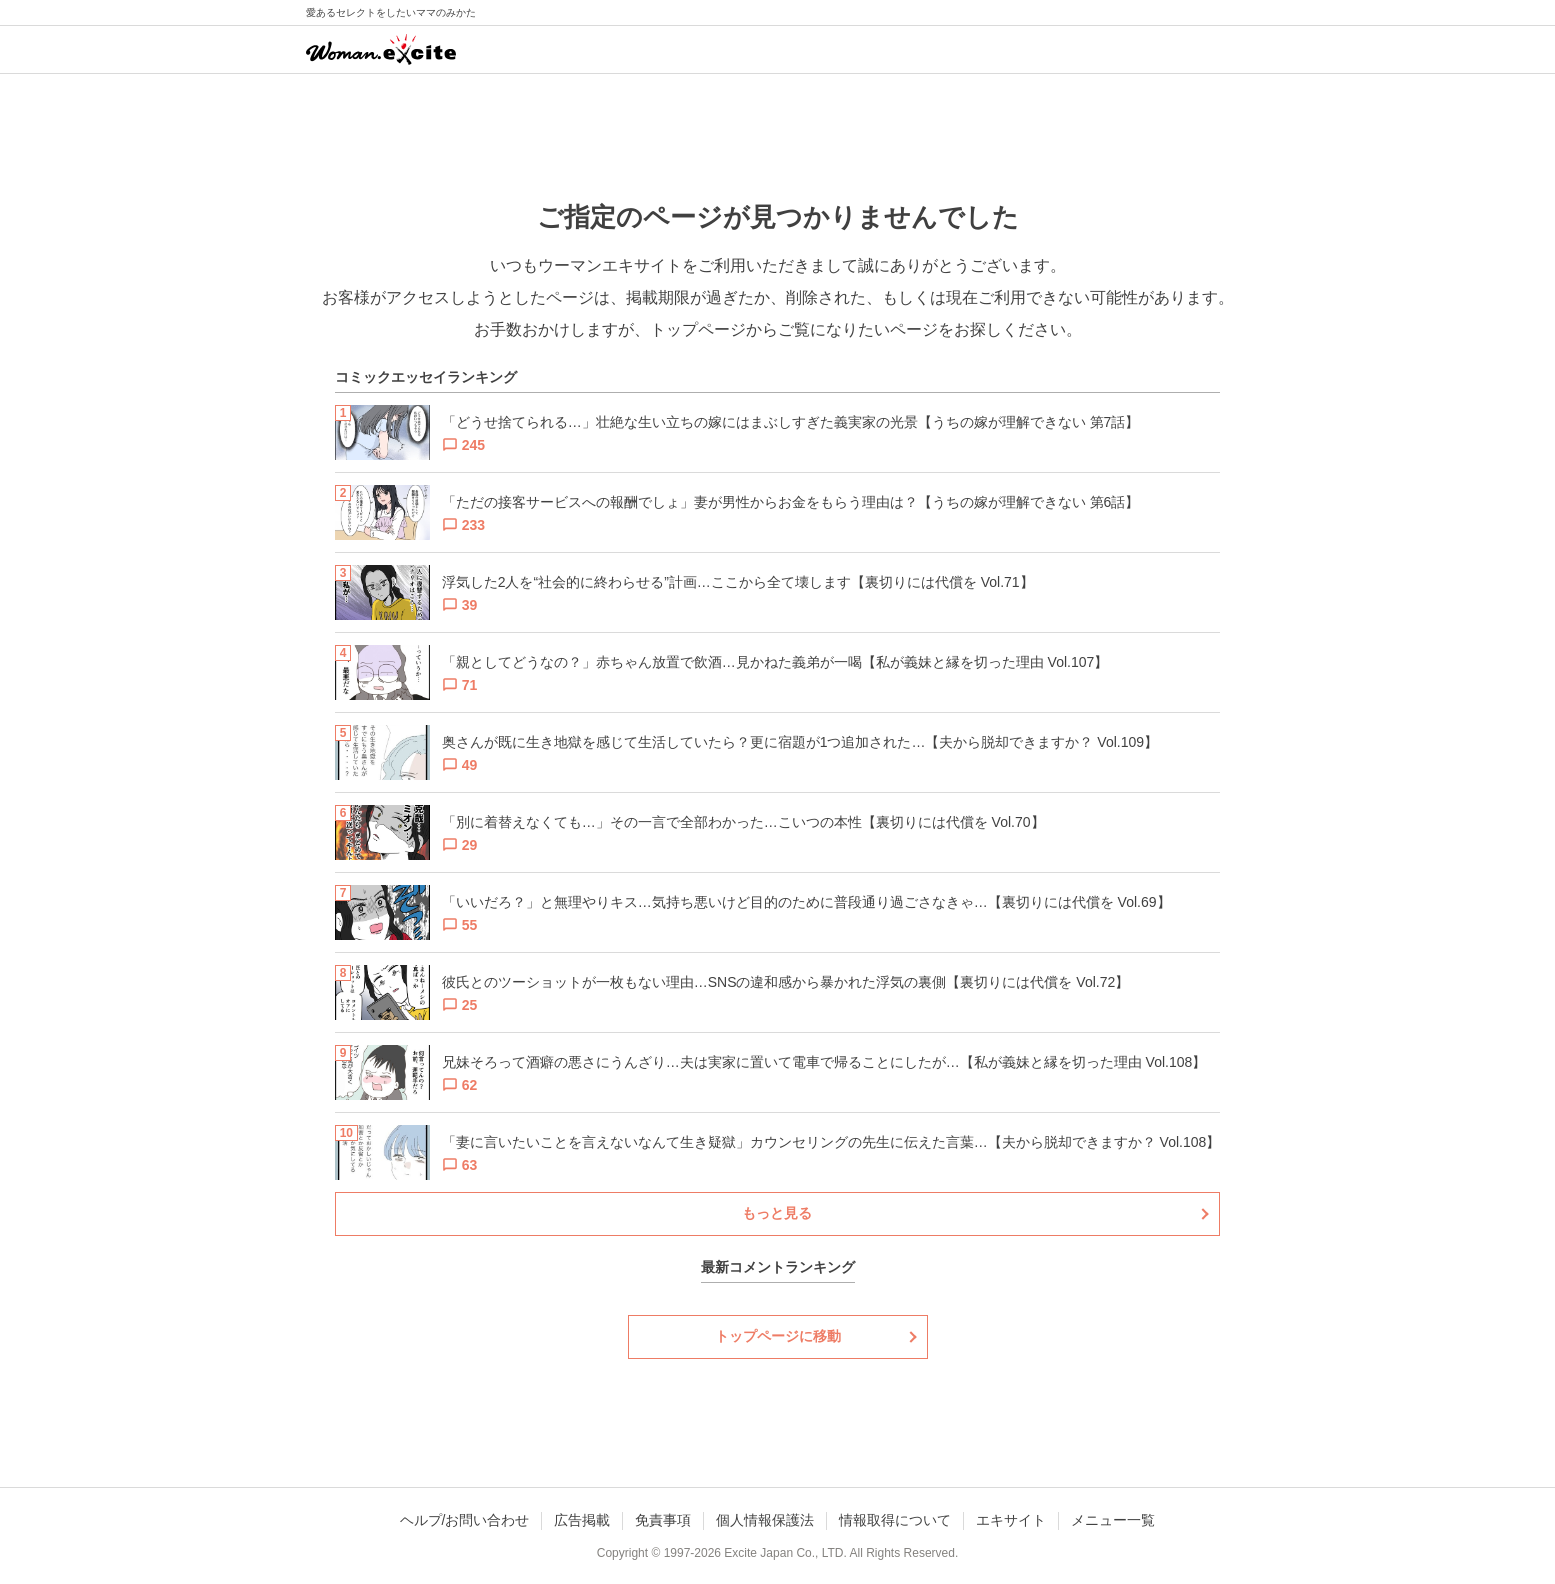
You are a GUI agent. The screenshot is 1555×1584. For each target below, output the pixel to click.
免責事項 (663, 1520)
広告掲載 (582, 1520)
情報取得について (895, 1520)
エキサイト (1011, 1520)
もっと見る (777, 1213)
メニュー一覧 (1113, 1520)
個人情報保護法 (765, 1520)
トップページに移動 (778, 1336)
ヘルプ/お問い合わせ (465, 1520)
